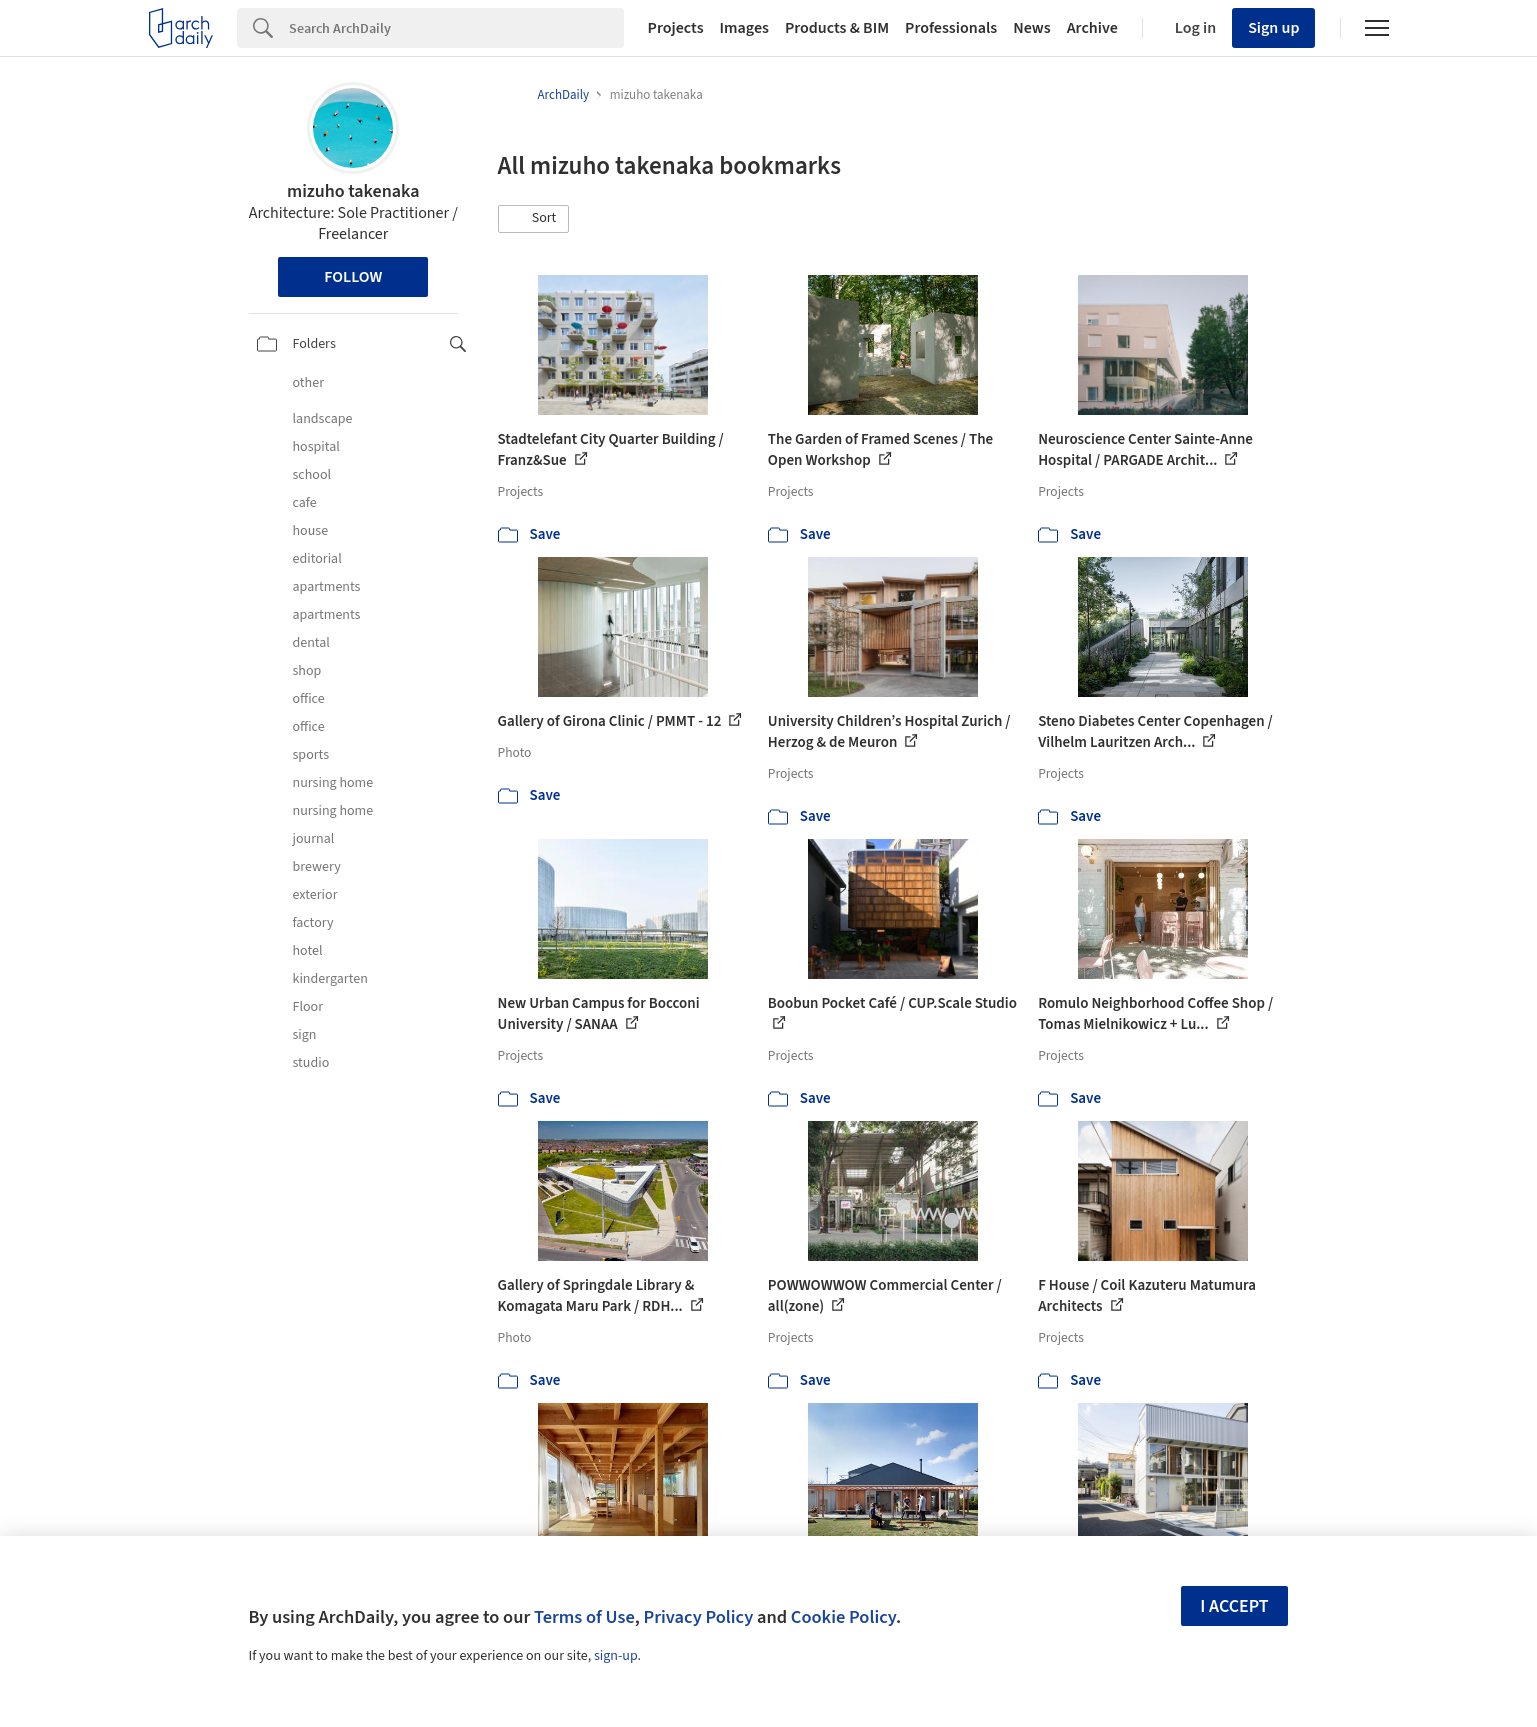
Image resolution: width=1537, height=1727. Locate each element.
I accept (1234, 1606)
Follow (353, 277)
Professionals (951, 28)
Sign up (1273, 28)
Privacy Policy (698, 1617)
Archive (1092, 28)
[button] (534, 219)
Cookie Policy (843, 1617)
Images (744, 28)
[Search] (456, 28)
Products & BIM (837, 28)
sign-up (616, 1656)
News (1031, 28)
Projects (676, 28)
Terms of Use (584, 1617)
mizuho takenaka (353, 191)
